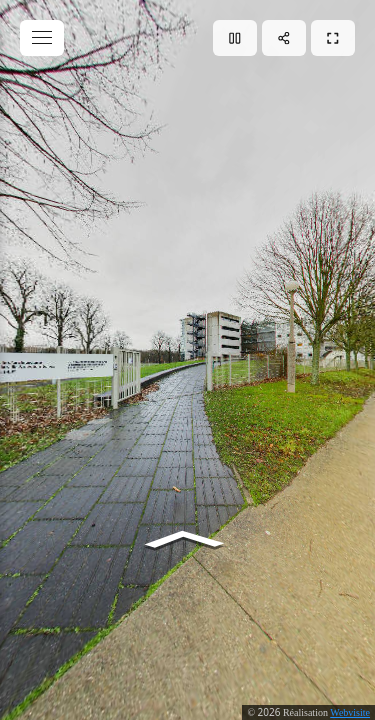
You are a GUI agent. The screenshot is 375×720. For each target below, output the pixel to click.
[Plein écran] (333, 38)
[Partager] (284, 38)
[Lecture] (235, 38)
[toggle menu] (42, 38)
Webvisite (350, 712)
